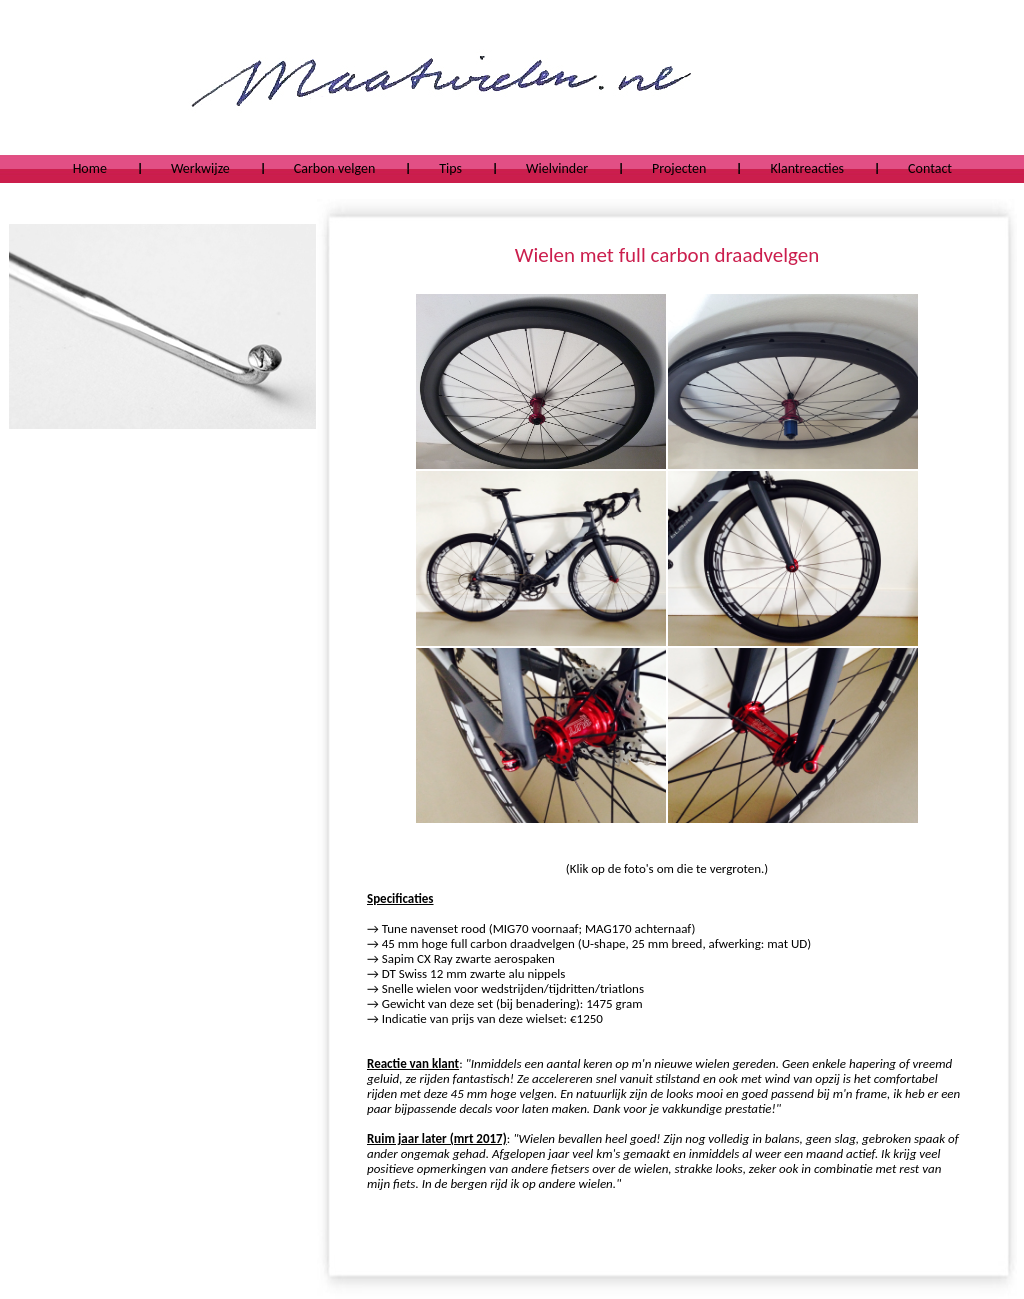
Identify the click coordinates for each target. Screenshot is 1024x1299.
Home (90, 168)
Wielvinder (557, 168)
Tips (450, 168)
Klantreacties (807, 168)
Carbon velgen (334, 168)
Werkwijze (200, 168)
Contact (930, 168)
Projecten (679, 168)
